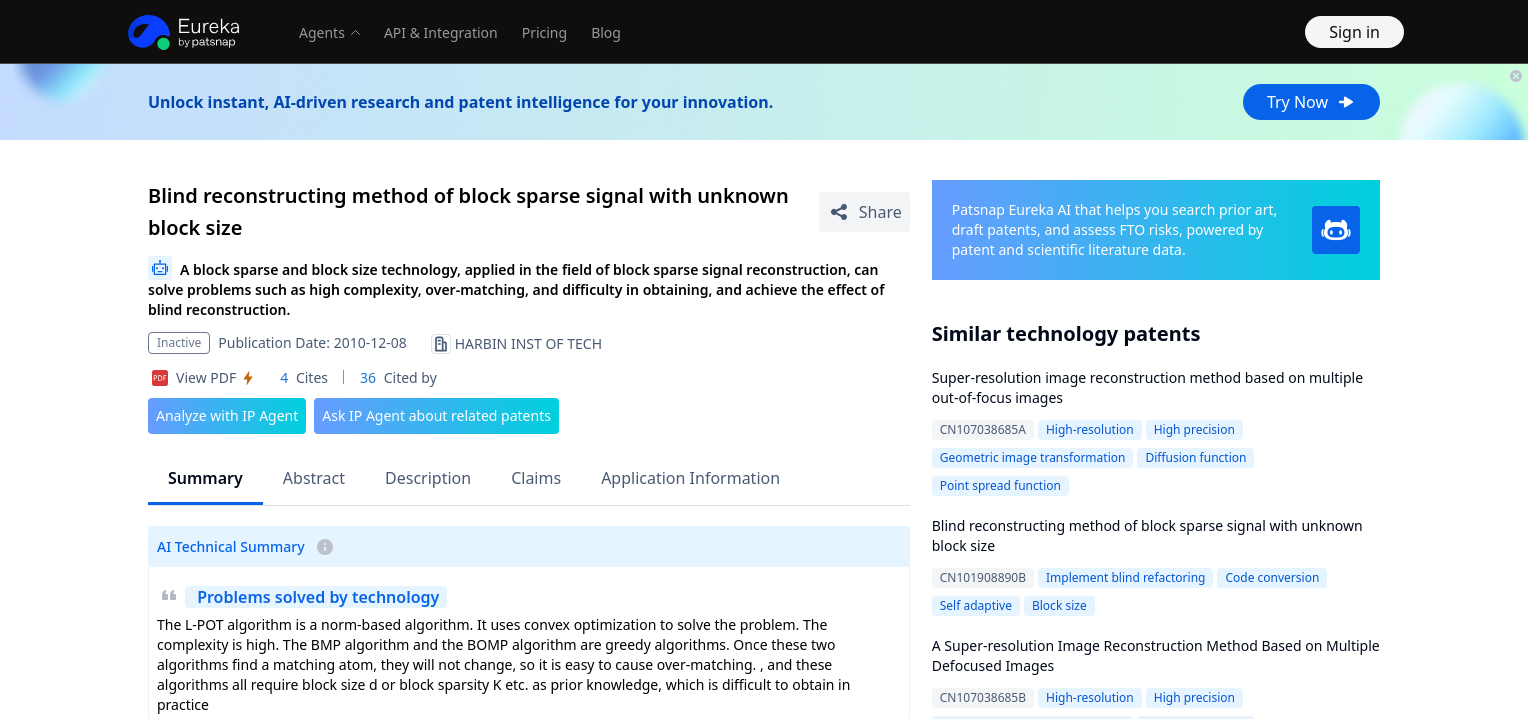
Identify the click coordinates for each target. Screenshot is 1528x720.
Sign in (1354, 32)
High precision (1194, 429)
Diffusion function (1195, 457)
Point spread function (1000, 485)
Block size (1059, 605)
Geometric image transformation (1033, 457)
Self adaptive (976, 605)
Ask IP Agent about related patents (436, 415)
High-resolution (1090, 429)
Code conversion (1272, 577)
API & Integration (441, 32)
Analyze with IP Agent (227, 415)
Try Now (1311, 102)
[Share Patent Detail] (864, 212)
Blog (606, 32)
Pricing (544, 32)
